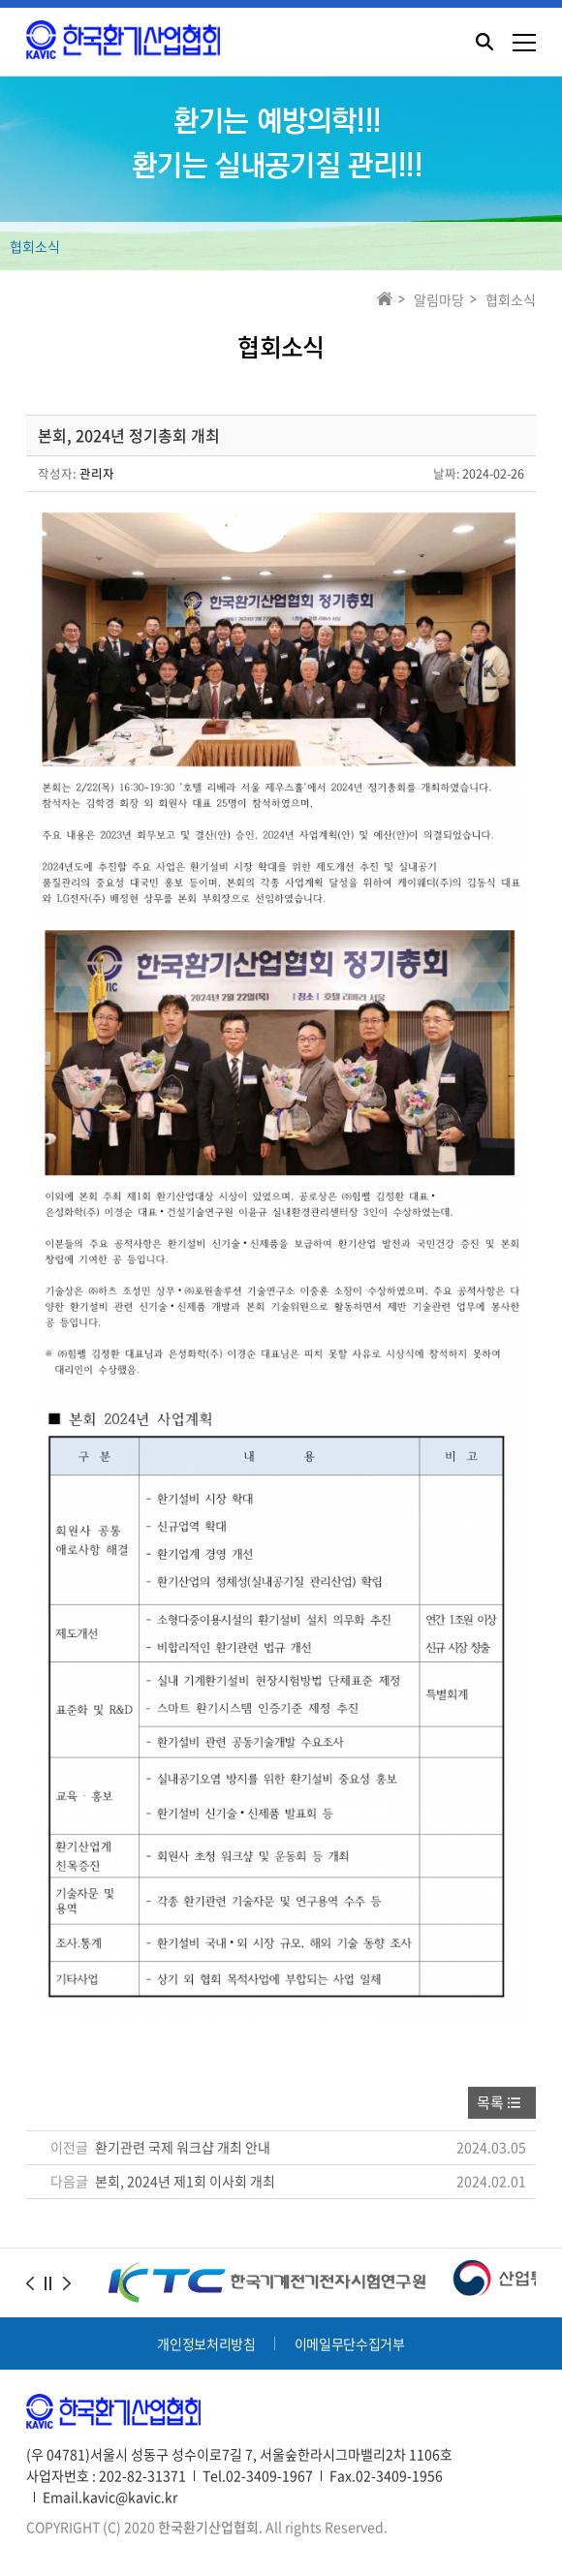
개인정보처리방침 (206, 2343)
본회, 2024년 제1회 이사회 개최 (185, 2180)
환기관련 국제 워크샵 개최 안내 (182, 2147)
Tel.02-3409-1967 (258, 2475)
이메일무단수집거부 (350, 2343)
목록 (490, 2102)
